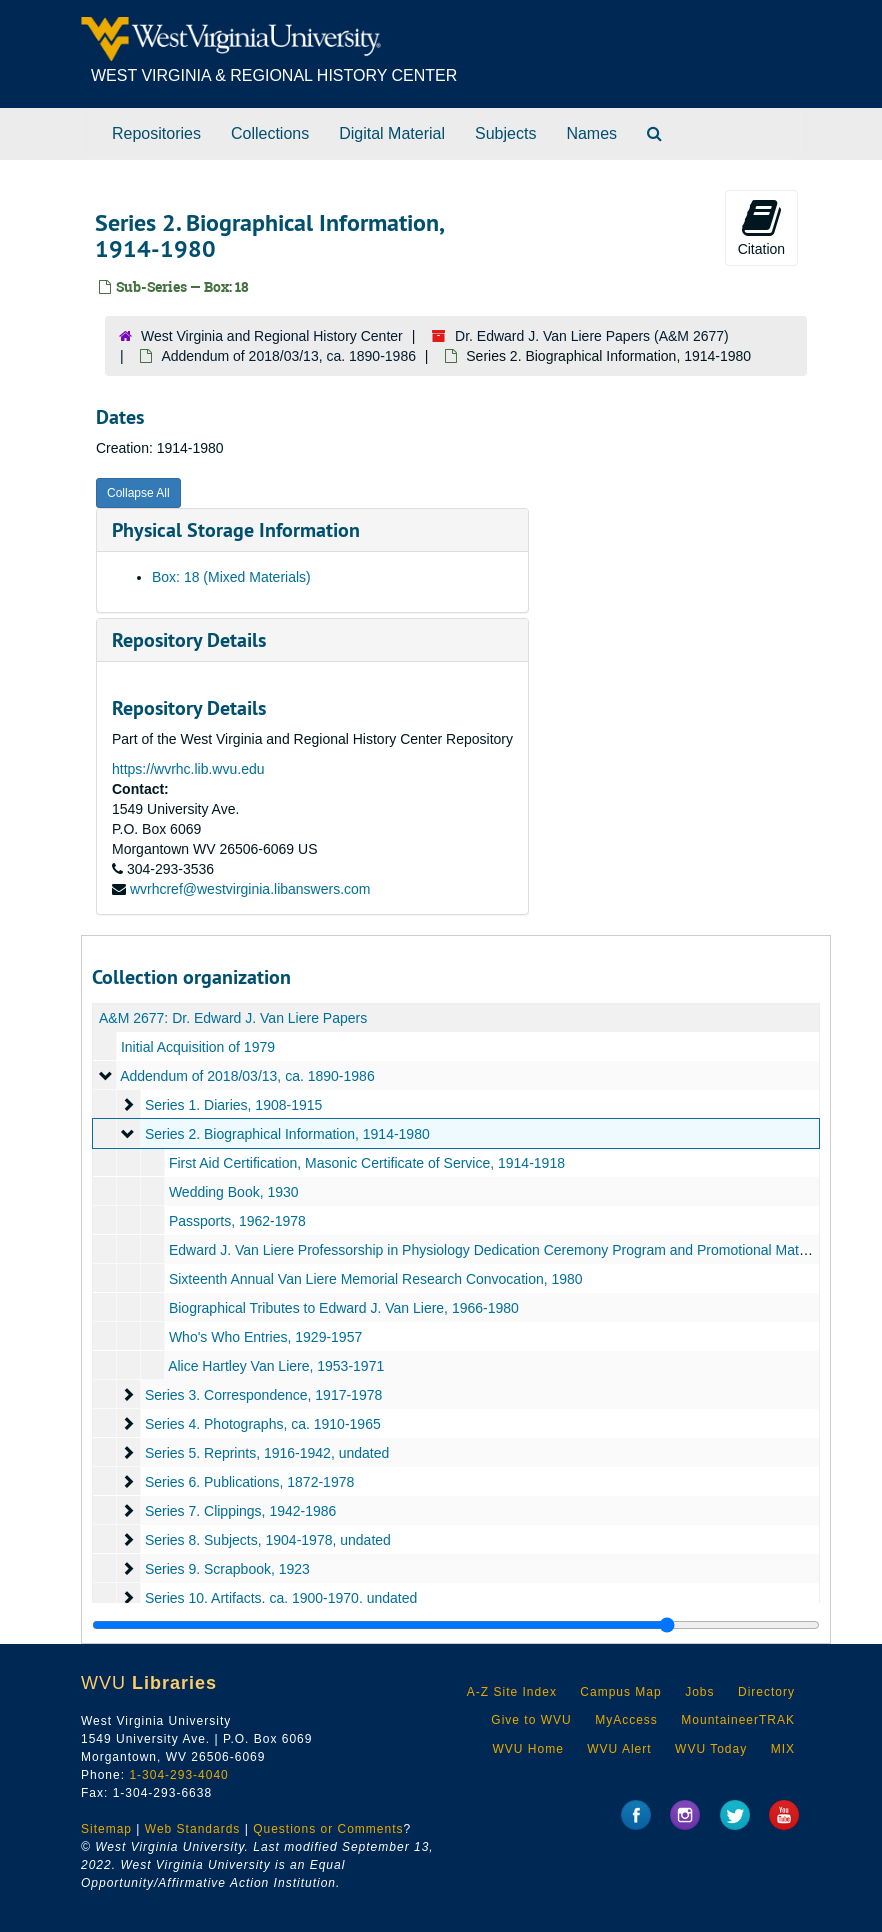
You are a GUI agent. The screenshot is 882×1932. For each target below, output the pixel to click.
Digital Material (392, 133)
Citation (761, 227)
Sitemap (106, 1829)
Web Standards (193, 1829)
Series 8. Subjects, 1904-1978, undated (268, 1540)
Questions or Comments (328, 1829)
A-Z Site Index (512, 1692)
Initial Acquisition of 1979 (198, 1047)
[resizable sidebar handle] (456, 1625)
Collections (270, 133)
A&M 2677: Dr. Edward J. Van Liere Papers (233, 1018)
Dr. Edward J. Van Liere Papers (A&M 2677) (592, 336)
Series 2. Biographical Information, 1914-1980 (287, 1134)
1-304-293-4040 (178, 1775)
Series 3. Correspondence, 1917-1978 (263, 1395)
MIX (783, 1749)
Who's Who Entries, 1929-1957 (265, 1337)
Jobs (699, 1692)
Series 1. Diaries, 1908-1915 (233, 1105)
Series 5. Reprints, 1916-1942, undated (267, 1453)
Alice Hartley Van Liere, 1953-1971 (276, 1366)
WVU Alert (619, 1749)
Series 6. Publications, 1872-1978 (249, 1482)
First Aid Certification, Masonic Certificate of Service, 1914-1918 (367, 1163)
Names (591, 133)
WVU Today (711, 1749)
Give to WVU (531, 1720)
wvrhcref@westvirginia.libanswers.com (250, 889)
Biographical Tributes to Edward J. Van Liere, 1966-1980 (344, 1308)
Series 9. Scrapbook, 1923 (227, 1569)
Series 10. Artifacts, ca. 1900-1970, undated (281, 1598)
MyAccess (626, 1720)
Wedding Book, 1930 (234, 1192)
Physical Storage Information (236, 530)
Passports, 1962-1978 (237, 1221)
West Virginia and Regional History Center (272, 336)
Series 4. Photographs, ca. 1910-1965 (263, 1424)
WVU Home (527, 1749)
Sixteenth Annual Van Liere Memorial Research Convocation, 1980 (376, 1279)
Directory (766, 1692)
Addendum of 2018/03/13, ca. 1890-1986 (288, 356)
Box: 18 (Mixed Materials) (231, 577)
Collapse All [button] (138, 493)
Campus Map (620, 1692)
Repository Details (189, 640)
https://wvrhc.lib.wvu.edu (188, 769)
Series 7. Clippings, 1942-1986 (240, 1511)
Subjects (505, 133)
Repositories (156, 133)
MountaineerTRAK (738, 1720)
